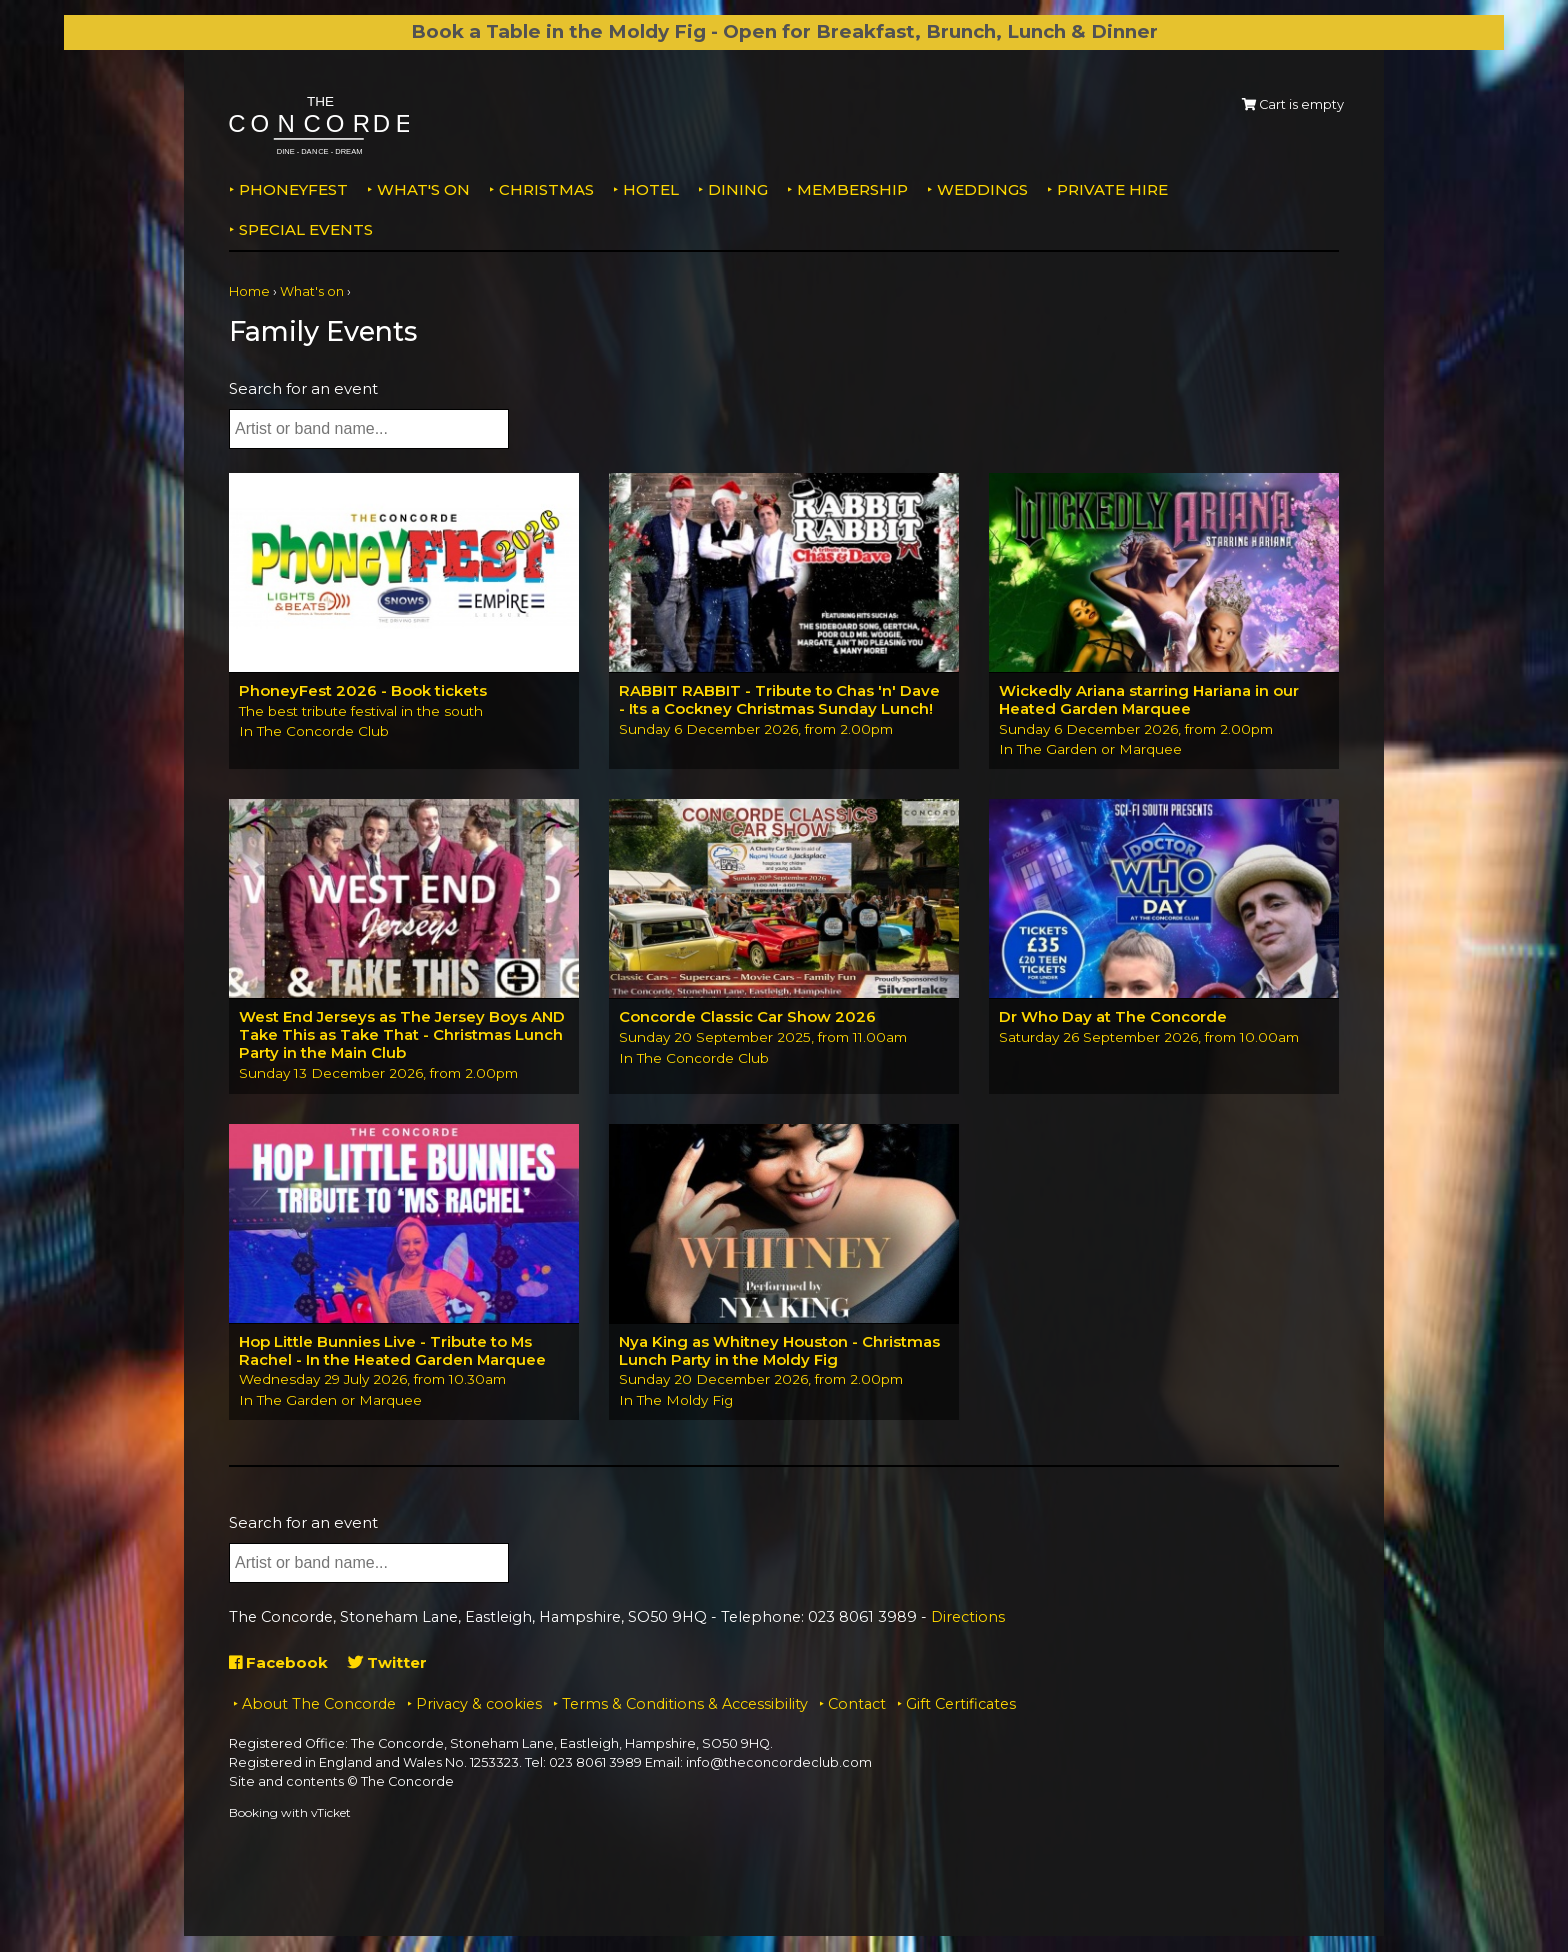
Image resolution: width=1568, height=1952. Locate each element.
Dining (738, 189)
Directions (968, 1617)
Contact (857, 1705)
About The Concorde (319, 1705)
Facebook (278, 1663)
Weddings (982, 189)
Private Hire (1112, 189)
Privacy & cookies (479, 1705)
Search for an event (303, 388)
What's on (423, 189)
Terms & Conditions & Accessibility (685, 1705)
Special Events (306, 229)
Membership (852, 189)
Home (249, 291)
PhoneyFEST (293, 189)
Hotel (651, 189)
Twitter (387, 1663)
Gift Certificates (961, 1705)
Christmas (546, 189)
